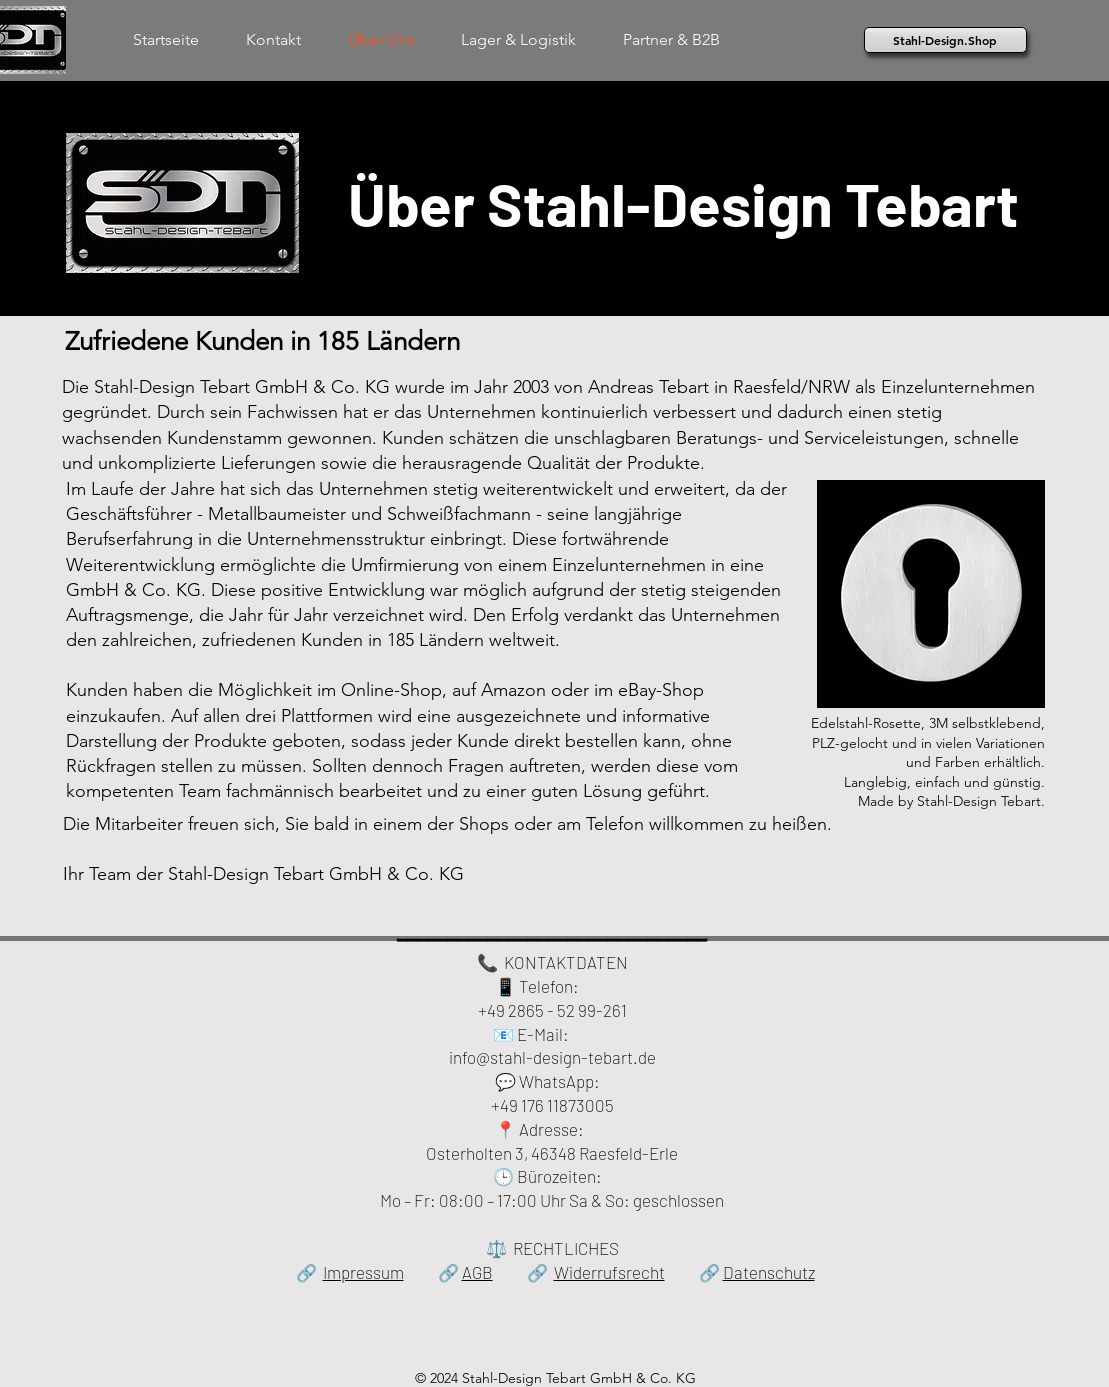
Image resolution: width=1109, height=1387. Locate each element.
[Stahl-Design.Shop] (945, 40)
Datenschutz (769, 1272)
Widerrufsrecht (609, 1272)
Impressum (363, 1272)
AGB (477, 1272)
